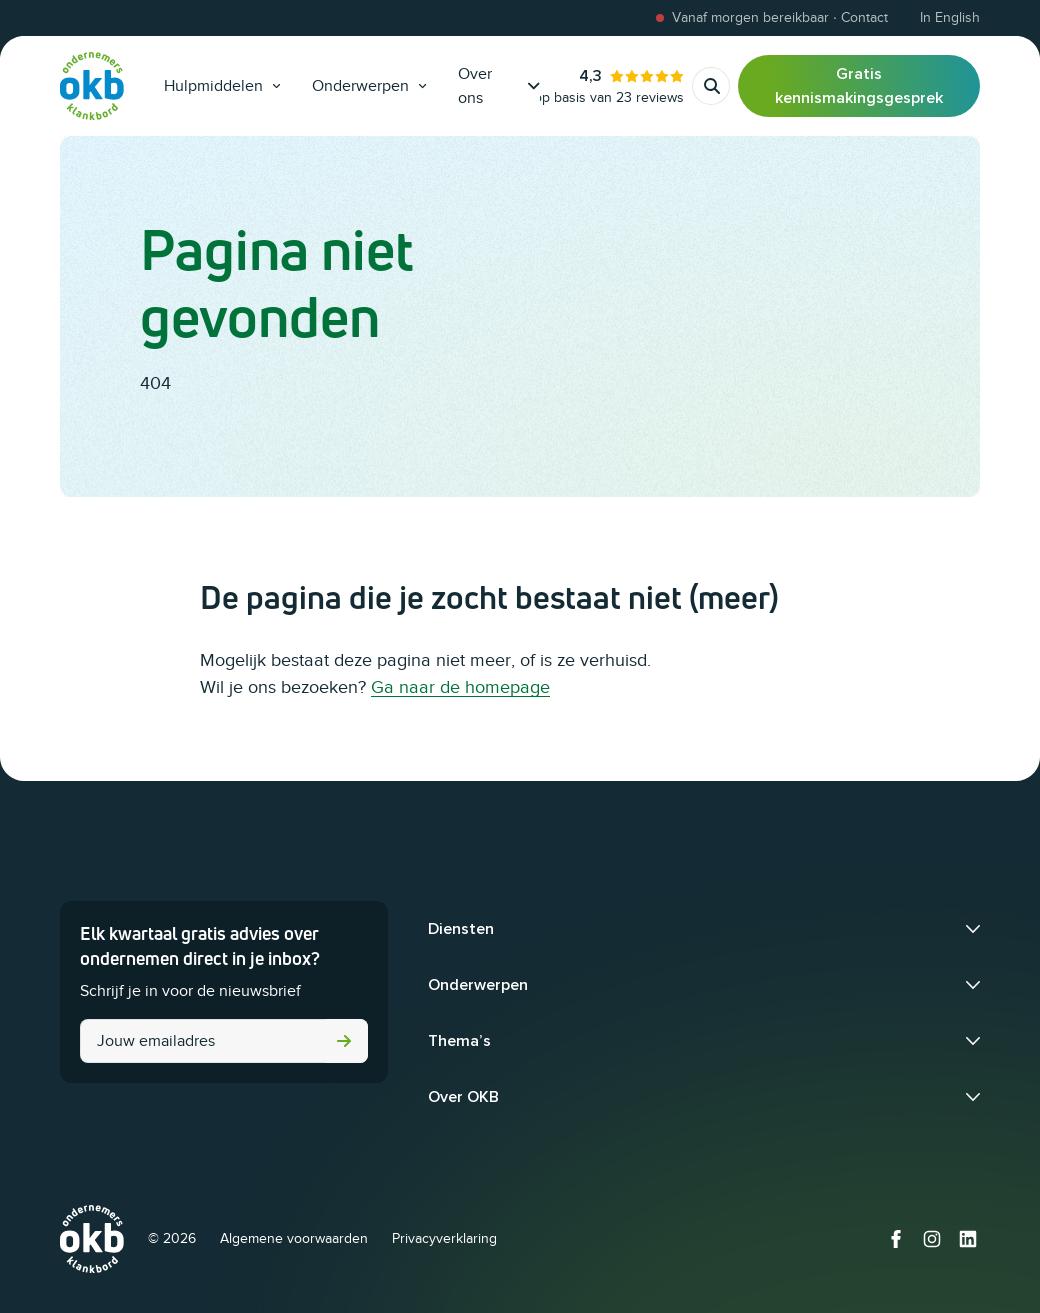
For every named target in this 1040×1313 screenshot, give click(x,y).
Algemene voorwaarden (294, 1238)
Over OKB (463, 1097)
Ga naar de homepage (460, 687)
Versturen (344, 1041)
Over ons (499, 86)
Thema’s (459, 1041)
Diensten (461, 929)
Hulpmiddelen (222, 86)
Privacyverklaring (444, 1238)
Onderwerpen (369, 86)
